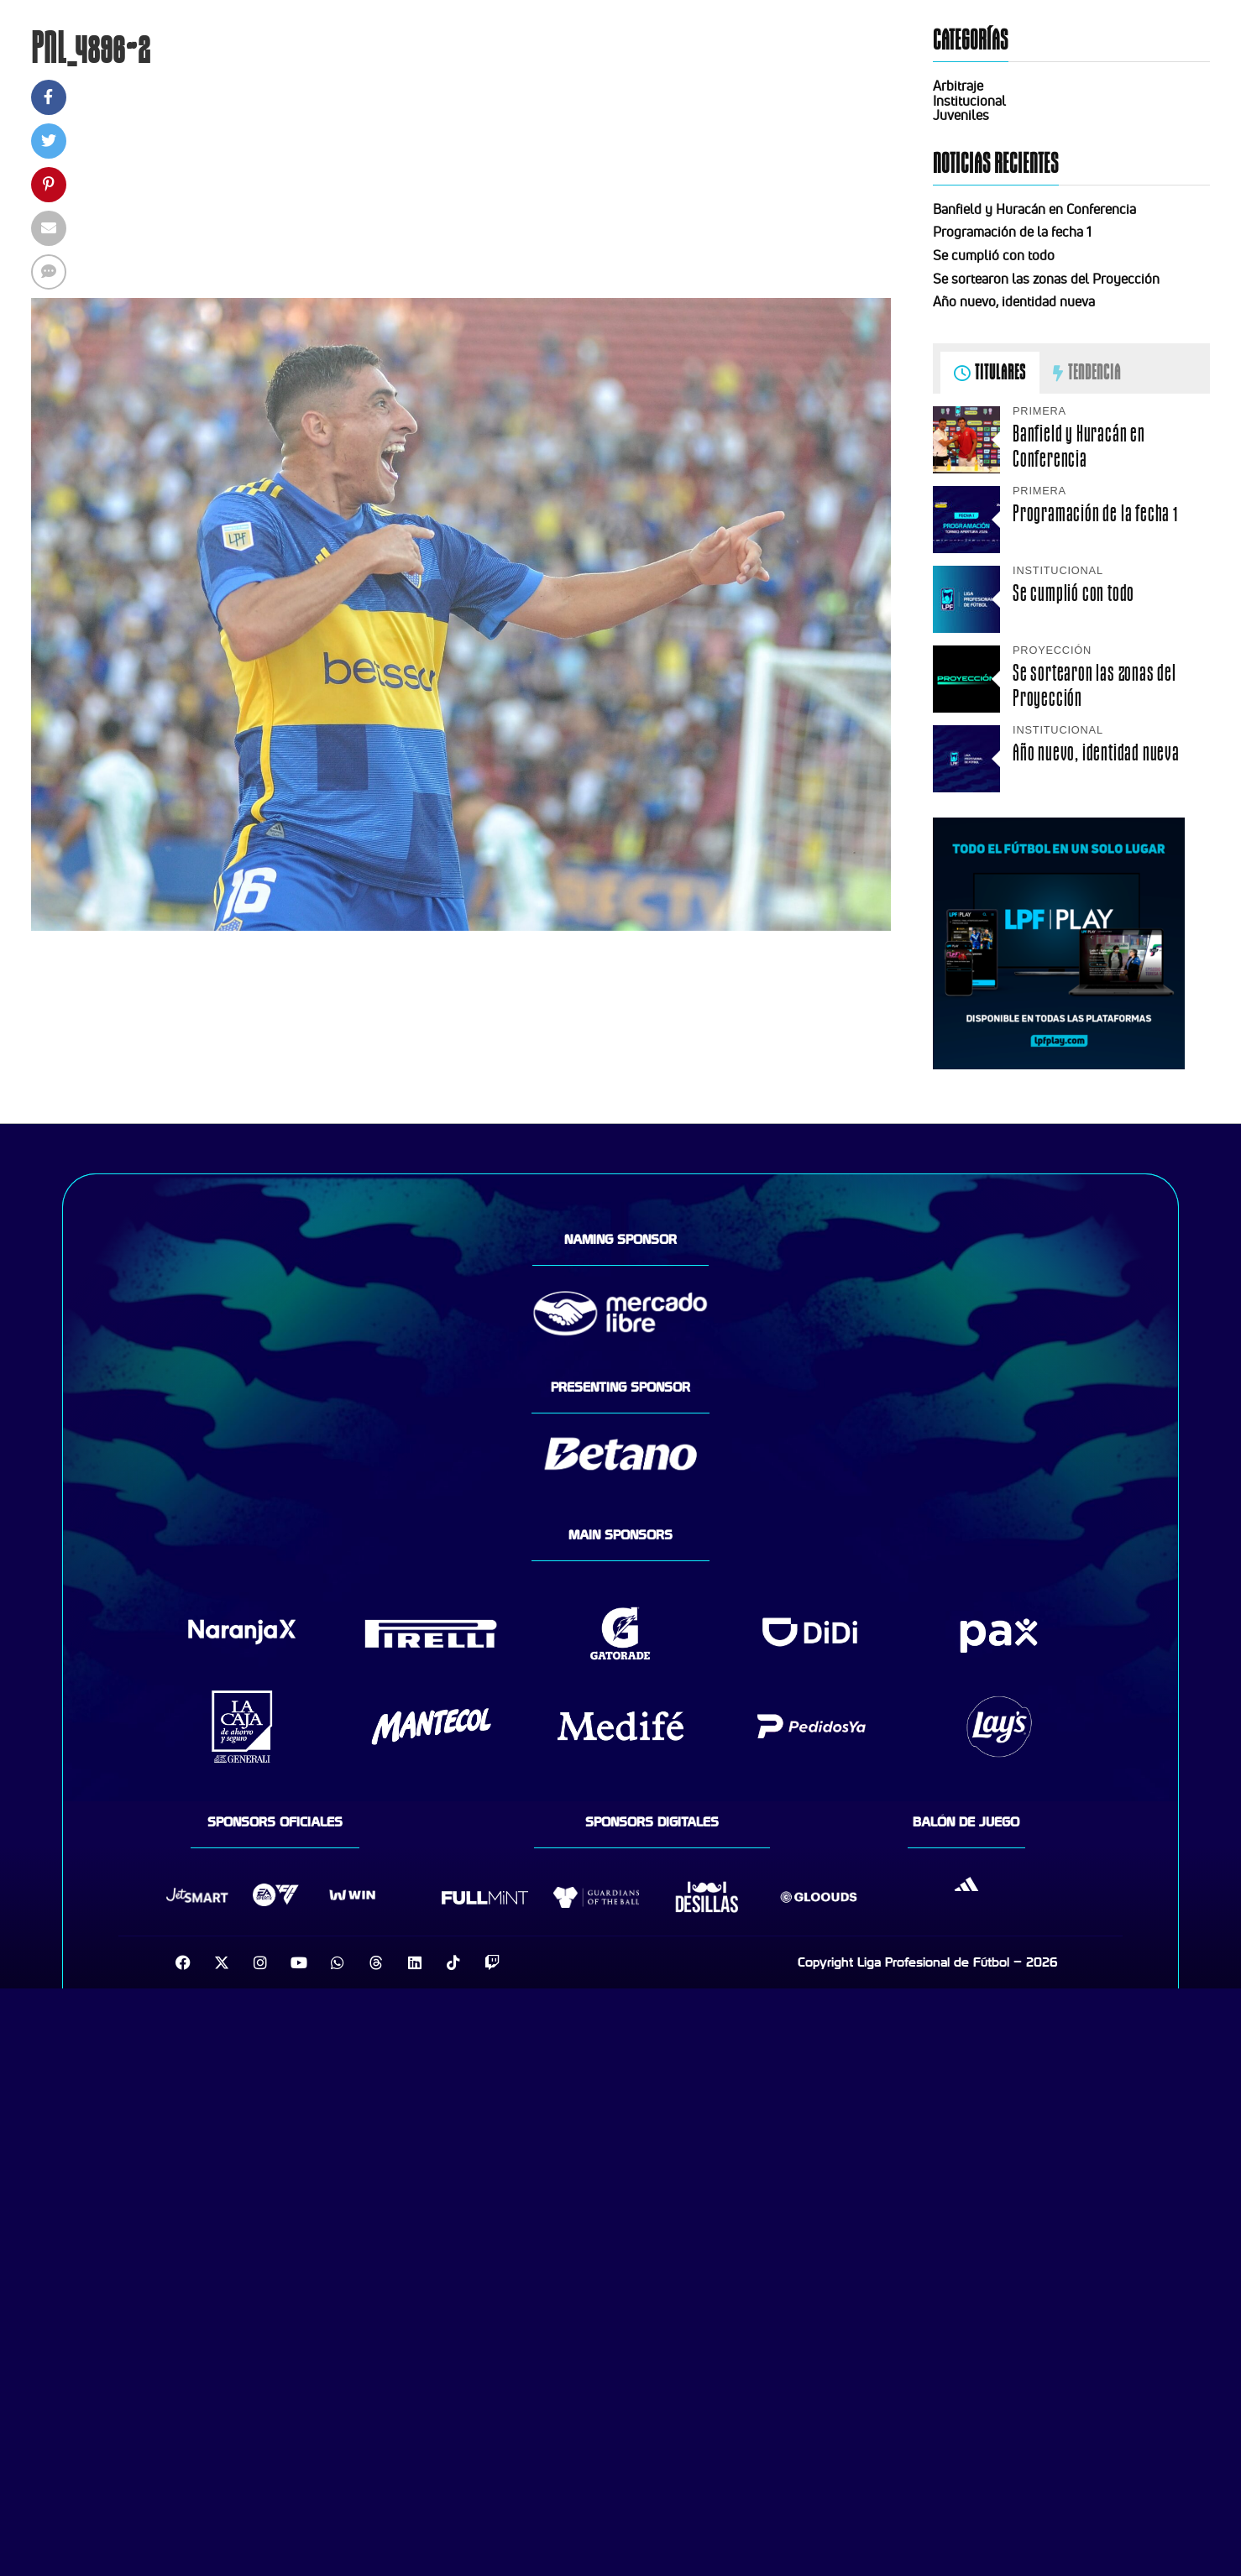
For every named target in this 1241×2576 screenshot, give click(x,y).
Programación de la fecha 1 (1012, 231)
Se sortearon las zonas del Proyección (1046, 278)
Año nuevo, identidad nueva (1014, 301)
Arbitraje (958, 85)
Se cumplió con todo (994, 255)
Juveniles (961, 115)
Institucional (969, 100)
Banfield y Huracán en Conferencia (1034, 209)
